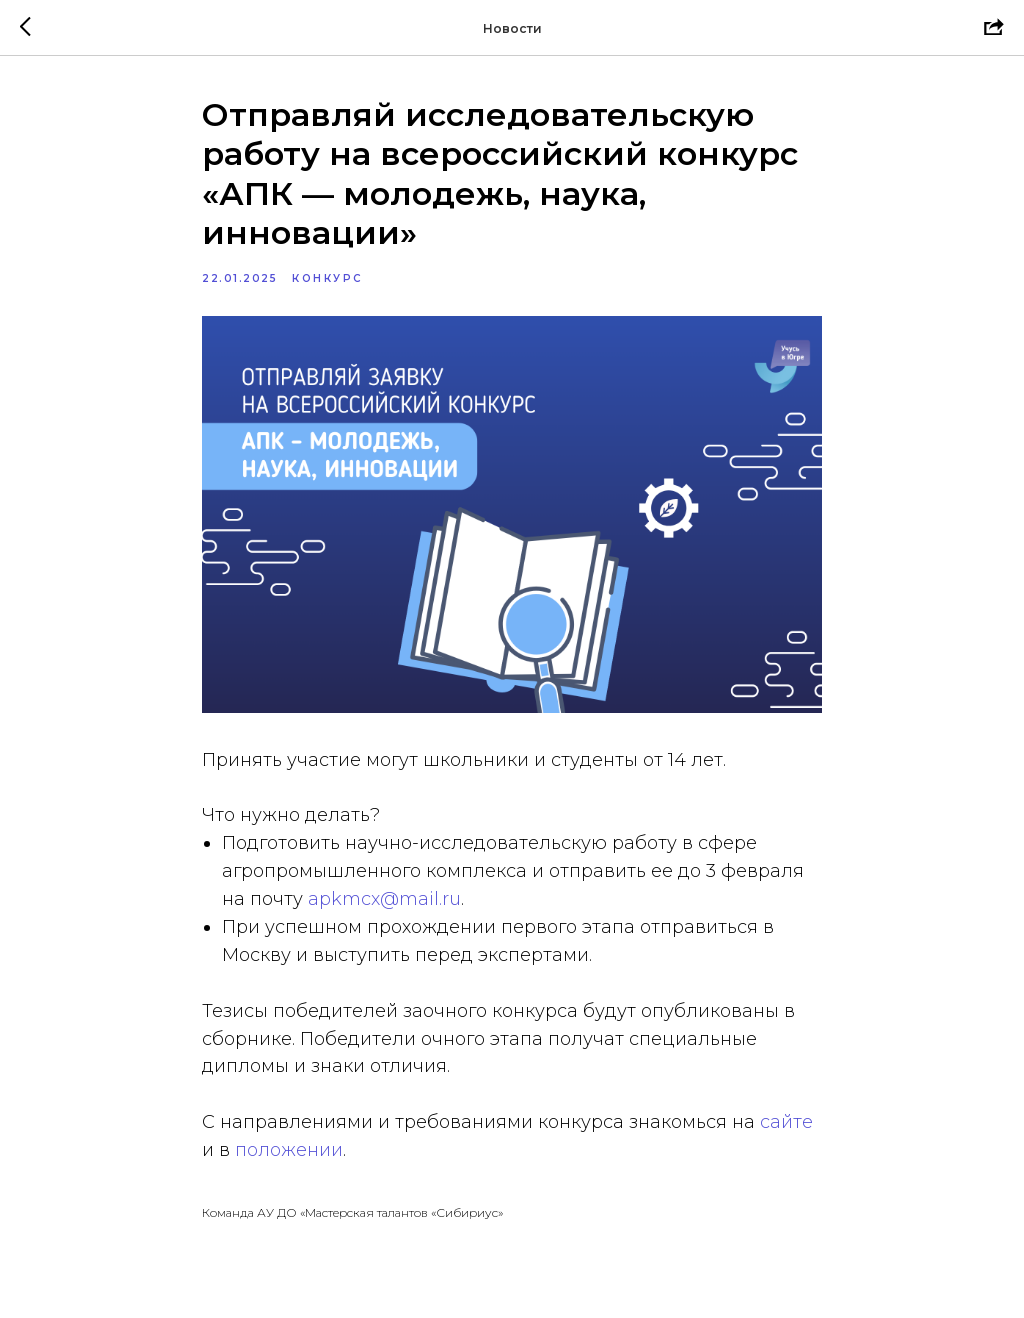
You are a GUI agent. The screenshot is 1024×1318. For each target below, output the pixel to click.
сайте (786, 1122)
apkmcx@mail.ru (384, 899)
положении (289, 1150)
